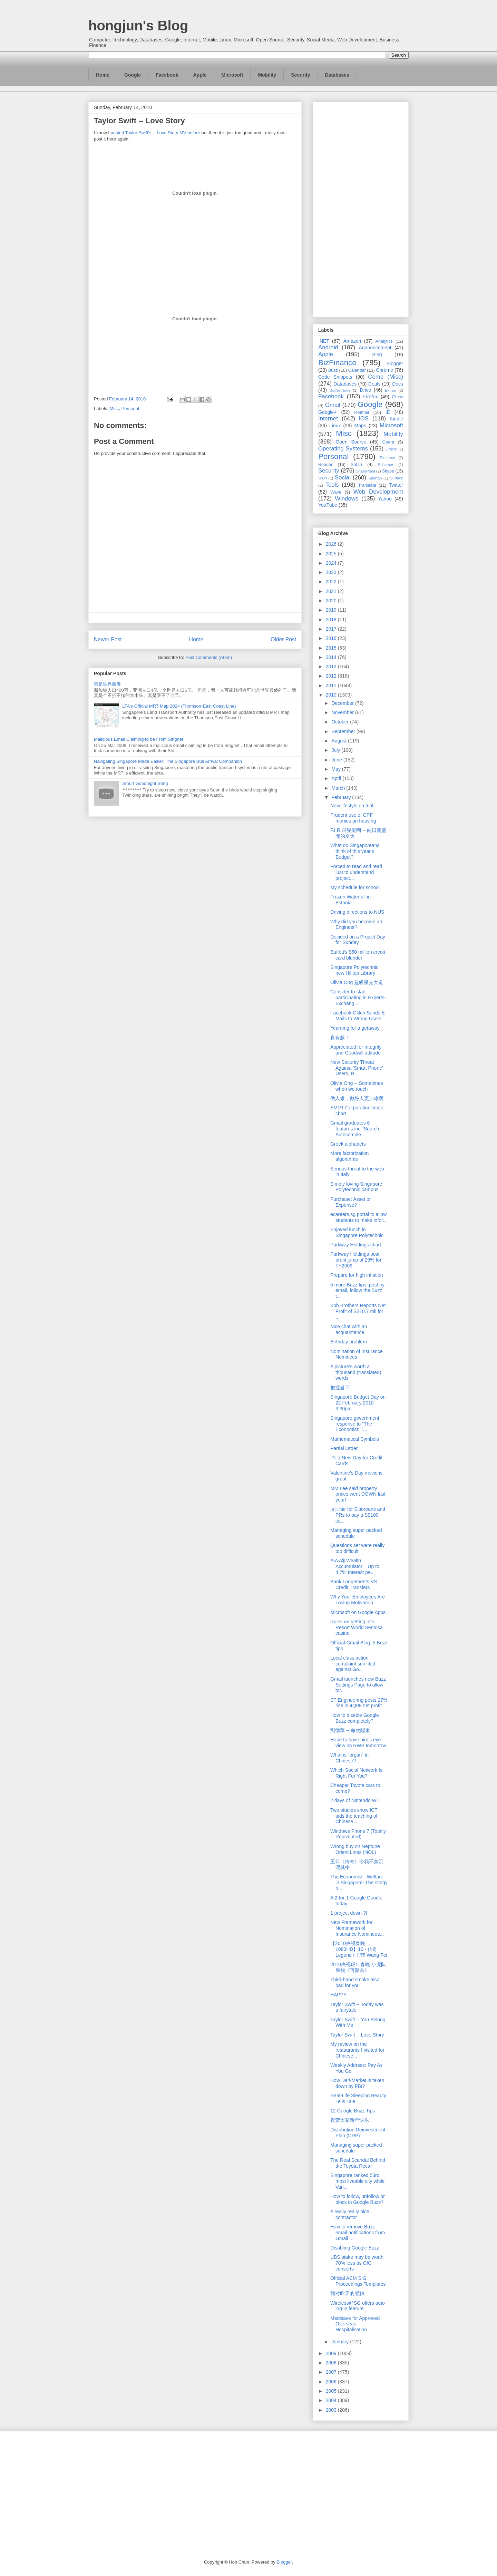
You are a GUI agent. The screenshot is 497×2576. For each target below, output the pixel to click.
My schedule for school (355, 887)
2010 (332, 695)
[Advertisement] (360, 208)
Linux (335, 425)
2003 (332, 2410)
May (336, 769)
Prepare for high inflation (356, 1275)
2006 (332, 2381)
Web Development (378, 491)
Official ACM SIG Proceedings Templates (358, 2281)
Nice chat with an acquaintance (348, 1329)
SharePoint (365, 471)
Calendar (357, 370)
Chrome (384, 370)
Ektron (390, 390)
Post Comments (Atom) (208, 657)
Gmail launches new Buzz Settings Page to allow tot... (358, 1684)
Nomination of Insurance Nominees (356, 1354)
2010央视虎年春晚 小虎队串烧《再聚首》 (358, 1967)
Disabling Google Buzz (354, 2248)
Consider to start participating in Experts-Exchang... (358, 997)
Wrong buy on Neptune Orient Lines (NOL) (355, 1849)
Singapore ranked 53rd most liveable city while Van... (357, 2181)
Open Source (350, 442)
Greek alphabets (348, 1144)
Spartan (375, 478)
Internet (328, 418)
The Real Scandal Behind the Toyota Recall (357, 2163)
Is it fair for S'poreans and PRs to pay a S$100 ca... (357, 1515)
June (337, 759)
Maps (360, 425)
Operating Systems (343, 448)
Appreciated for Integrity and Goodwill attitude (356, 1050)
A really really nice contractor (349, 2214)
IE (388, 412)
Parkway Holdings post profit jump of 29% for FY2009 (355, 1259)
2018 (332, 619)
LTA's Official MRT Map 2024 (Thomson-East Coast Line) (179, 706)
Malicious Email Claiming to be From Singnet (138, 739)
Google (132, 75)
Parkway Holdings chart (355, 1244)
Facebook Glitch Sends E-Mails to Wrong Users (358, 1015)
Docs (397, 384)
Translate (367, 485)
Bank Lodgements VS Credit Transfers (353, 1584)
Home (102, 75)
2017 (332, 629)
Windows (346, 498)
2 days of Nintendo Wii (354, 1800)
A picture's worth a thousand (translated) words (355, 1372)
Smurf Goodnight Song (145, 783)
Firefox (370, 396)
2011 (332, 685)
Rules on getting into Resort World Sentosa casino (356, 1627)
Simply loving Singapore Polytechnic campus (356, 1187)
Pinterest (387, 458)
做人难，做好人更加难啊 (356, 1098)
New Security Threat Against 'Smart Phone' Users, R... (356, 1068)
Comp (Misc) (385, 376)
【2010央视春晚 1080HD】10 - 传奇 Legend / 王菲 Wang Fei (358, 1949)
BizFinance (337, 362)
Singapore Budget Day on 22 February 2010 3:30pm (358, 1402)
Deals (374, 384)
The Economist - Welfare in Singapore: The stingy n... (359, 1882)
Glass (397, 397)
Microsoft (232, 75)
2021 (332, 591)
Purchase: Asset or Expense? (350, 1202)
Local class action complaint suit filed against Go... (352, 1663)
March (338, 788)
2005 (332, 2391)
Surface (396, 478)
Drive (365, 390)
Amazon (352, 341)
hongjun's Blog (138, 25)
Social (343, 477)
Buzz (333, 370)
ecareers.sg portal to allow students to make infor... (358, 1217)
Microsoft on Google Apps (358, 1612)
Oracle (391, 449)
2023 (332, 572)
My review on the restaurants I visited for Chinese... (357, 2050)
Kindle (396, 418)
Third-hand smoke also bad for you (354, 1982)
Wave (335, 492)
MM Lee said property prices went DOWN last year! (358, 1494)
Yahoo (384, 499)
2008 (332, 2362)
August (339, 740)
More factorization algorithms (349, 1156)
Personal (130, 408)
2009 (332, 2353)
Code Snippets (335, 377)
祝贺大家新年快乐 (349, 2120)
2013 (332, 666)
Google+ (327, 412)
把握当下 (340, 1387)
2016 (332, 638)
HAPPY (338, 1994)
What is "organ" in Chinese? (349, 1757)
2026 (332, 544)
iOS (364, 418)
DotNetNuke (339, 390)
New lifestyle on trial (351, 805)
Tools (332, 485)
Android (328, 347)
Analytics (384, 341)
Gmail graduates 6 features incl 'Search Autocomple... (354, 1128)
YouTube (327, 505)
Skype (388, 471)
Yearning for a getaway (355, 1028)
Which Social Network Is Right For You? (356, 1773)
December (343, 703)
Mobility (267, 75)
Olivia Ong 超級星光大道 (356, 982)
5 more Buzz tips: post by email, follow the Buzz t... (357, 1290)
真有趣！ (340, 1037)
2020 (332, 600)
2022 (332, 581)
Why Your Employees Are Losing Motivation (357, 1599)
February (341, 797)
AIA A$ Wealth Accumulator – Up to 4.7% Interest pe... (354, 1566)
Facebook (167, 75)
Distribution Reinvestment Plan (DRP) (358, 2132)
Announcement (375, 347)
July (336, 750)
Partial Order (344, 1448)
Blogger (395, 363)
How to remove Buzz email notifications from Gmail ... (357, 2232)
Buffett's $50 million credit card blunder (357, 955)
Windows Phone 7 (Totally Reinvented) (358, 1834)
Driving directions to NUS (357, 912)
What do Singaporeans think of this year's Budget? (354, 851)
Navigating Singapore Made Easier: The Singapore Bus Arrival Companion (168, 761)
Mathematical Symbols (354, 1439)
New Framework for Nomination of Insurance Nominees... (357, 1928)
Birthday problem (348, 1341)
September (343, 731)
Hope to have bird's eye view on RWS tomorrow (358, 1742)
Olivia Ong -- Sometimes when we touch (356, 1086)
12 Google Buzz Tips (352, 2110)
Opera (388, 442)
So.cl (322, 478)
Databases (337, 75)
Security (300, 75)
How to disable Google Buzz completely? (354, 1718)
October (340, 722)
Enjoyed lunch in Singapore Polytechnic (356, 1232)
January (340, 2341)
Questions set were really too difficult (357, 1548)
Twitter (396, 485)
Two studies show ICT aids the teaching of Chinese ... (354, 1816)
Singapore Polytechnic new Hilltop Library (354, 970)
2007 (332, 2372)
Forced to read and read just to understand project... (356, 872)
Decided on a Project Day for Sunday (357, 939)
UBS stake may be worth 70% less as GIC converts (356, 2263)
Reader (325, 464)
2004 (332, 2400)
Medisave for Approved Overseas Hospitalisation (355, 2324)
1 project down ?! (348, 1913)
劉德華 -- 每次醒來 (350, 1730)
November (343, 712)
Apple (200, 75)
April (336, 778)
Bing (377, 354)
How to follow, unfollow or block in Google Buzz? (357, 2199)
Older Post (283, 639)
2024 (332, 563)
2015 (332, 648)
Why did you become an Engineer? (356, 924)
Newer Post (108, 639)
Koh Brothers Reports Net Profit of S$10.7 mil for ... (358, 1311)
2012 (332, 676)
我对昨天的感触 (347, 2293)
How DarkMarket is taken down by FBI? (357, 2083)
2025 (332, 553)
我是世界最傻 (107, 684)
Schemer (385, 465)
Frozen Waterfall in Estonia (350, 899)
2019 (332, 610)
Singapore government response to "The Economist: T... (354, 1423)
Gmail (332, 405)
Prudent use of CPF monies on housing (353, 818)
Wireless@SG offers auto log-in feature (357, 2306)
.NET (323, 341)
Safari (356, 464)
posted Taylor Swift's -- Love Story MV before (155, 132)
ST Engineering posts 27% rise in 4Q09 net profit (359, 1703)
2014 (332, 657)
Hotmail (361, 412)
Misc (114, 408)
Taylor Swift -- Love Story (357, 2035)
